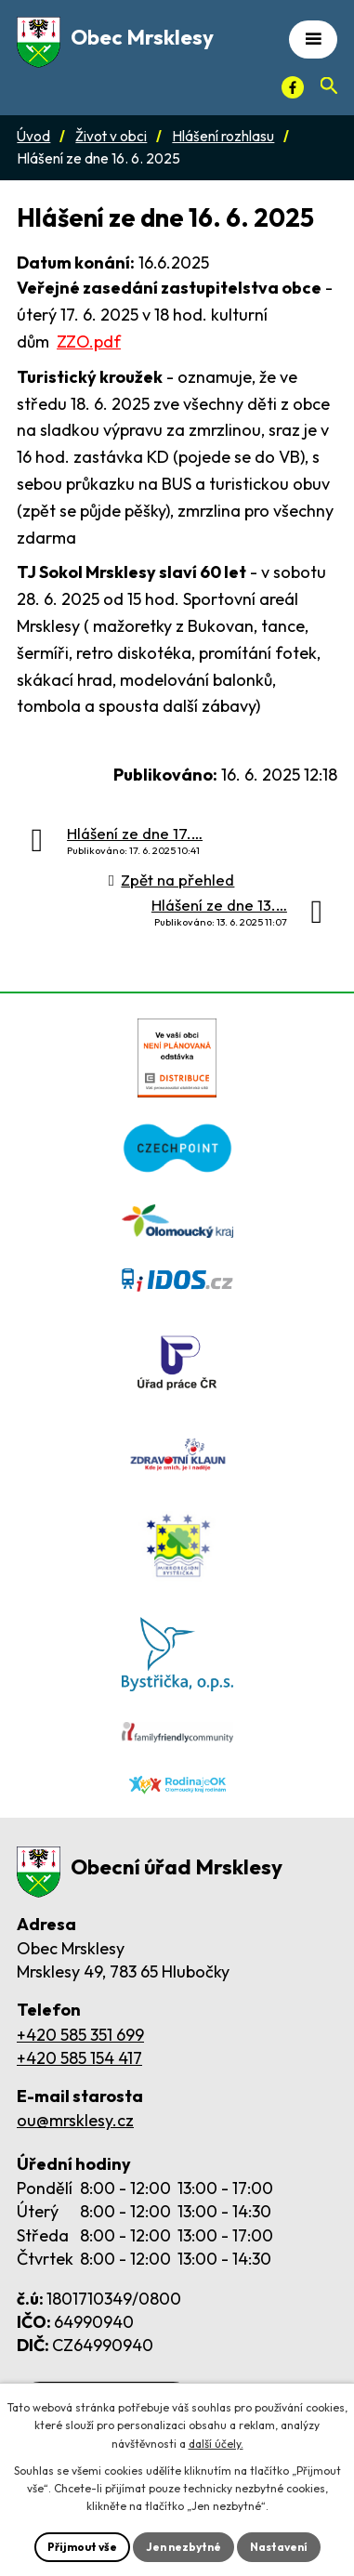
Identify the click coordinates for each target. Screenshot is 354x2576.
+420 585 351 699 (80, 2034)
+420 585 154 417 (79, 2058)
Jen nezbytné (183, 2547)
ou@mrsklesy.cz (75, 2120)
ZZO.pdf (89, 341)
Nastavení (279, 2547)
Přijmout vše (82, 2547)
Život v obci (111, 136)
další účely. (216, 2444)
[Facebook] (293, 87)
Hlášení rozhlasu (223, 136)
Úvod (33, 136)
